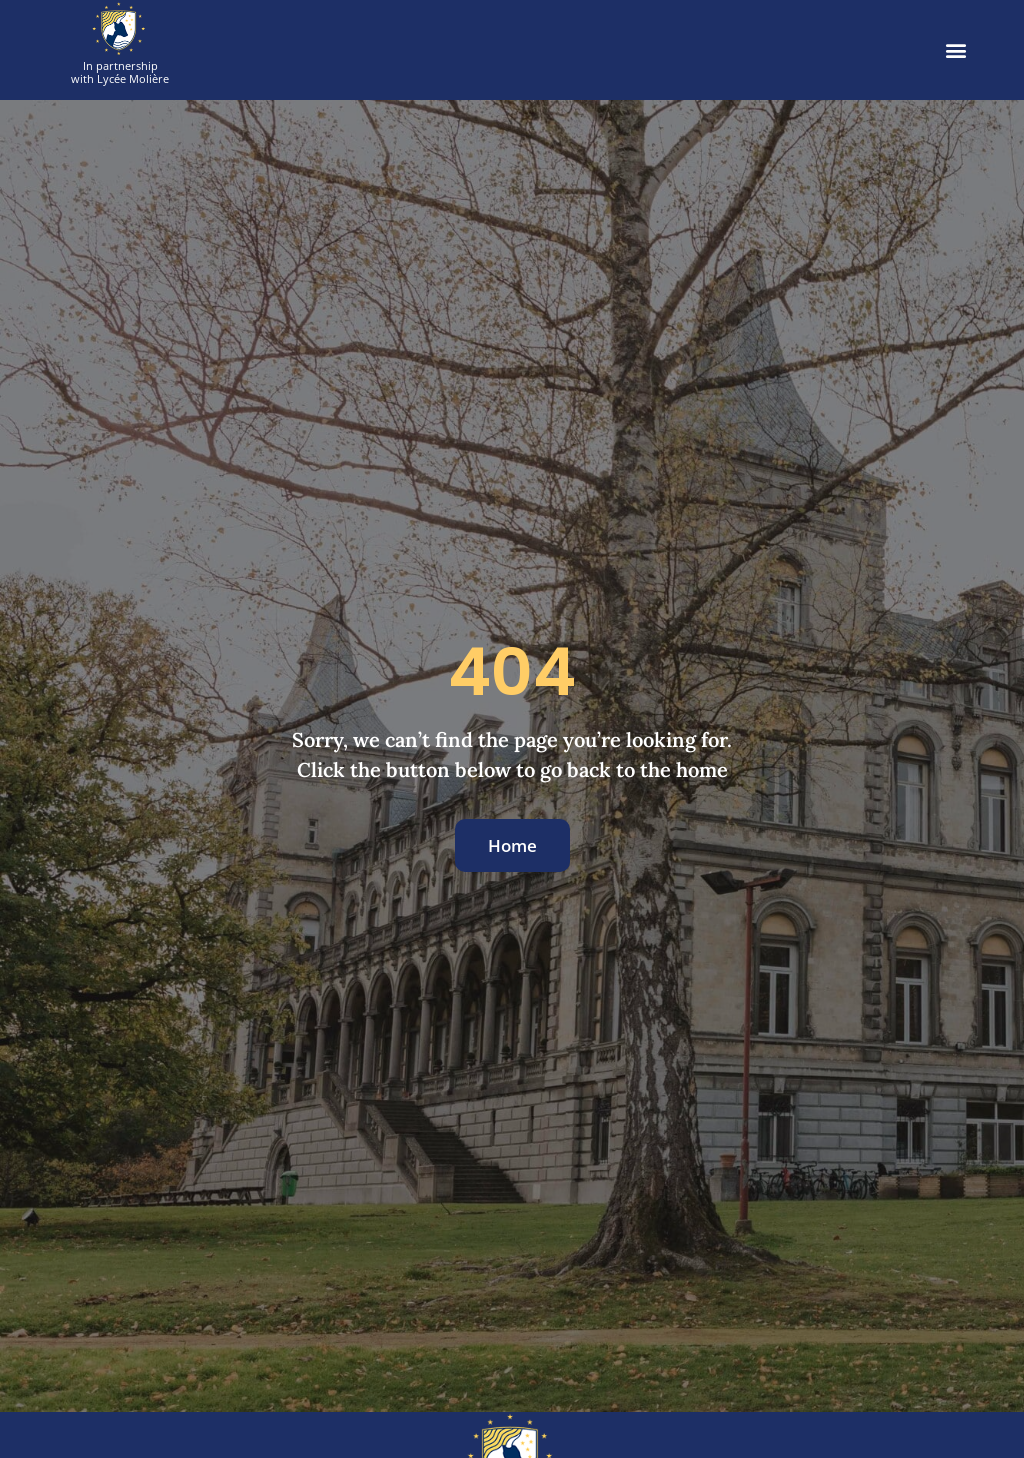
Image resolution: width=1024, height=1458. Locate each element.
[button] (956, 50)
